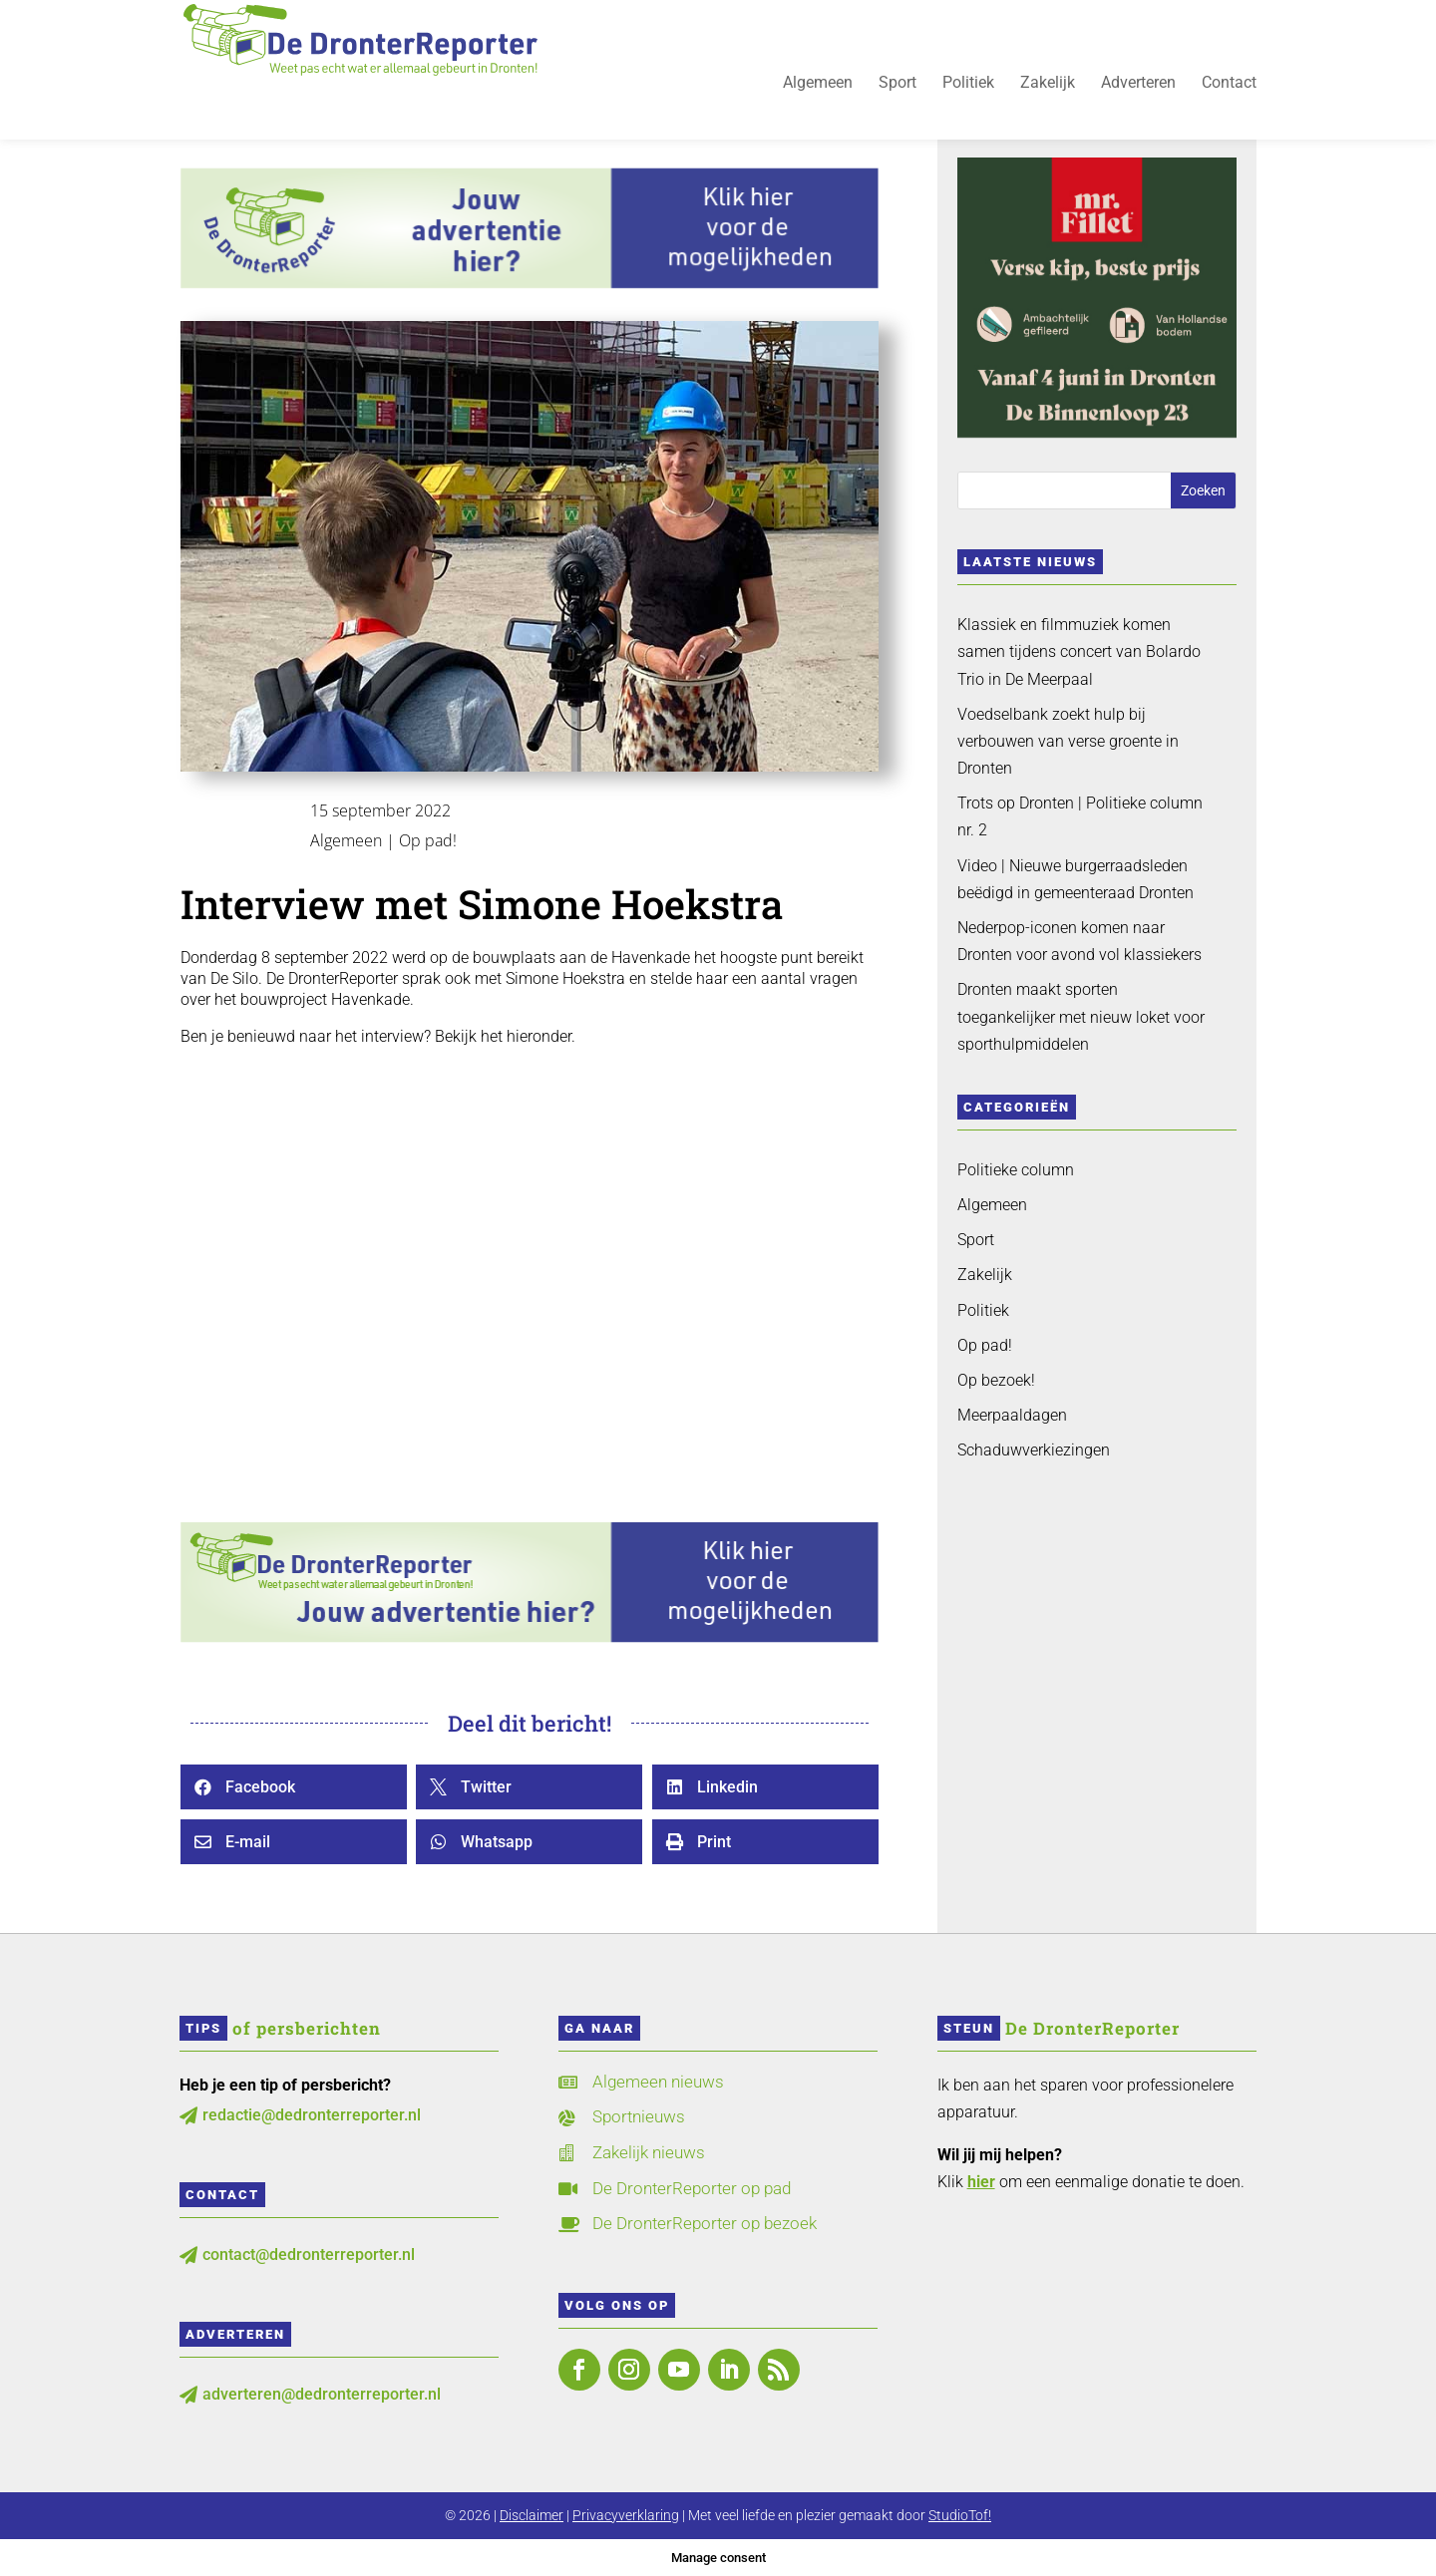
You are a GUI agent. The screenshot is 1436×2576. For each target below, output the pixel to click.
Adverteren (1138, 96)
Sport (897, 96)
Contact (1229, 96)
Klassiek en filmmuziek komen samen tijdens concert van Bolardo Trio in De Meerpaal (1079, 651)
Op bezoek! (996, 1380)
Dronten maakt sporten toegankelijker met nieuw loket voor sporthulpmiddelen (1081, 1016)
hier (981, 2181)
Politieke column (1015, 1169)
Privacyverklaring (625, 2515)
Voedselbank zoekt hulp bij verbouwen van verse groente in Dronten (1068, 741)
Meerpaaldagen (1012, 1415)
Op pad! (428, 840)
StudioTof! (959, 2515)
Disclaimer (531, 2515)
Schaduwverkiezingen (1033, 1450)
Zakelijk (1047, 96)
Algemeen (818, 96)
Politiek (968, 96)
